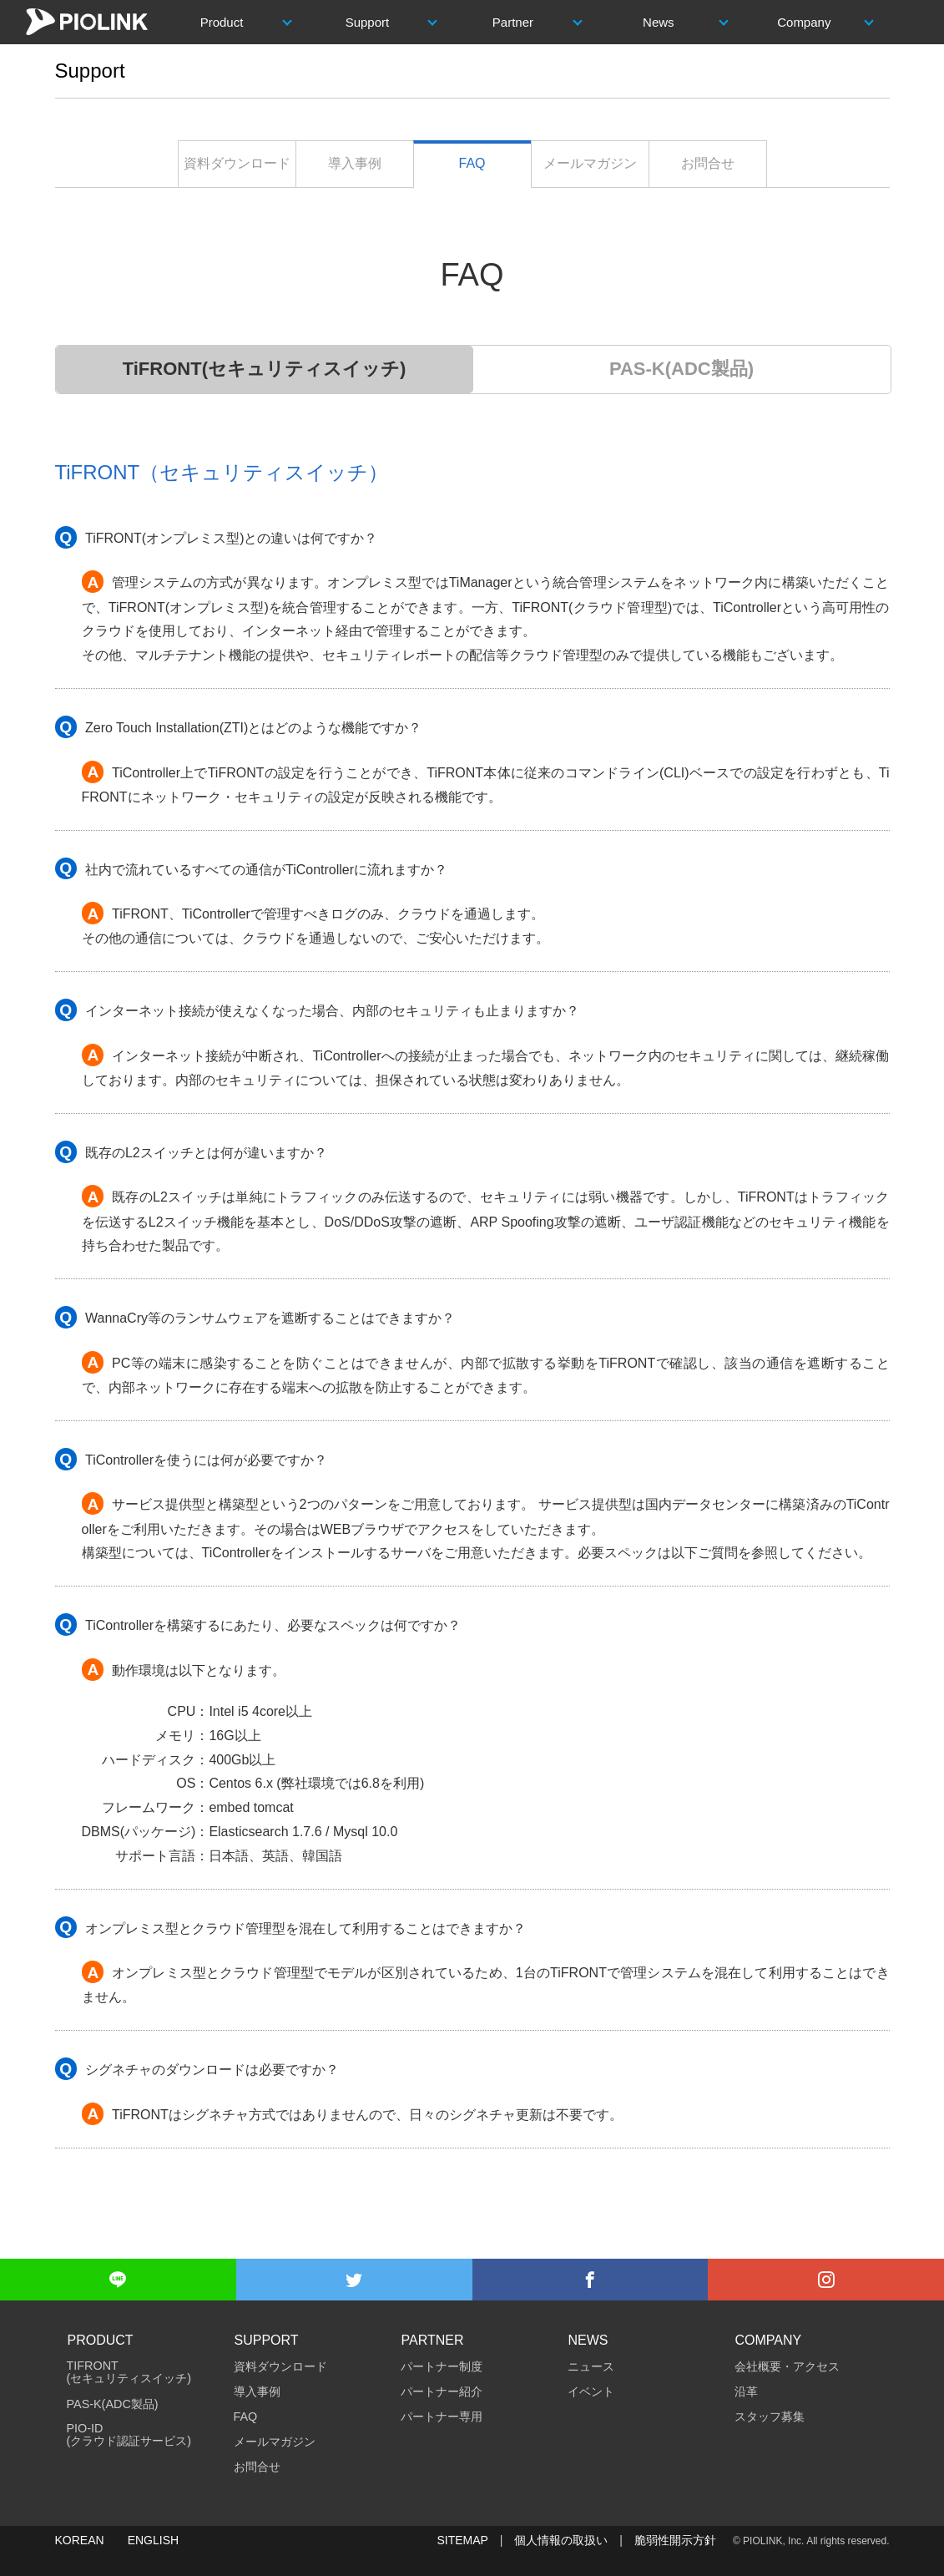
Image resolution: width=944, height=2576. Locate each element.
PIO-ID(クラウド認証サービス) (129, 2434)
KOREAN (79, 2540)
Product (222, 22)
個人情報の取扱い (561, 2540)
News (658, 22)
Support (368, 22)
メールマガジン (590, 163)
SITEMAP (462, 2540)
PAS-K (681, 368)
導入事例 (354, 163)
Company (803, 22)
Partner (512, 22)
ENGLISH (153, 2540)
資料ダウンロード (237, 163)
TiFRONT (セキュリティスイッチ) (129, 2372)
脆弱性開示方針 (675, 2540)
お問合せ (708, 163)
